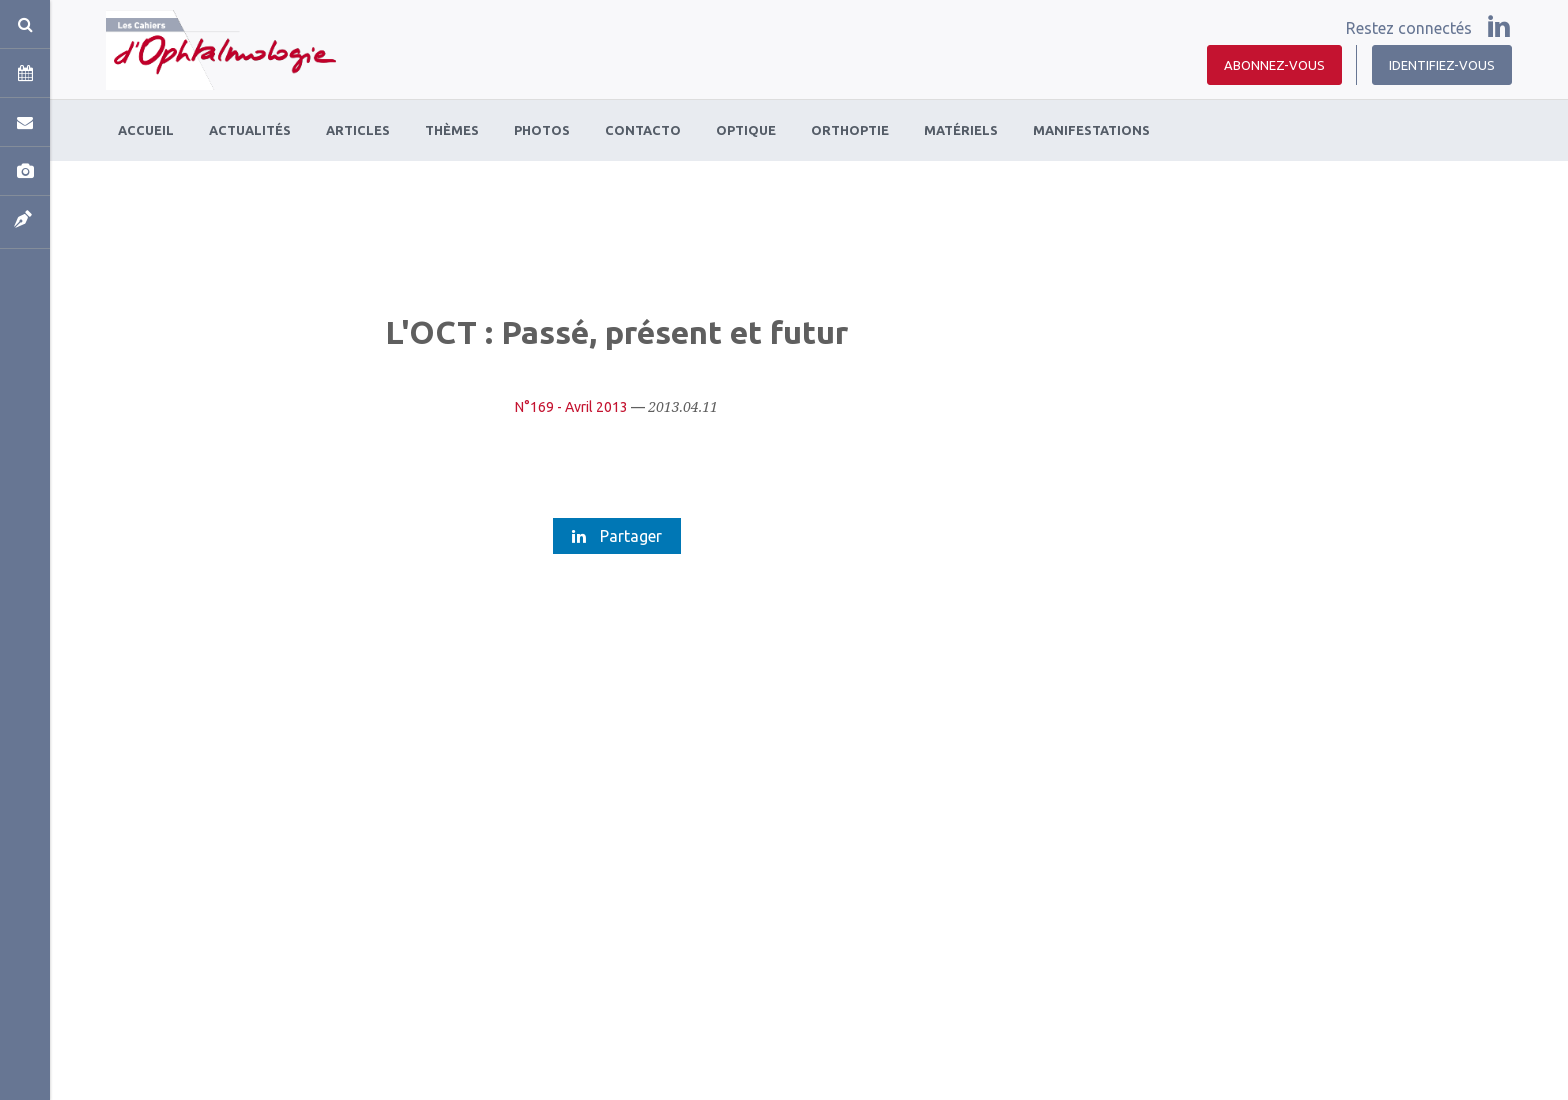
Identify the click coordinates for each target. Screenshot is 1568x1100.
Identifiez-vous (1442, 65)
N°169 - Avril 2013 (571, 407)
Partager (617, 536)
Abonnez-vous (1274, 65)
